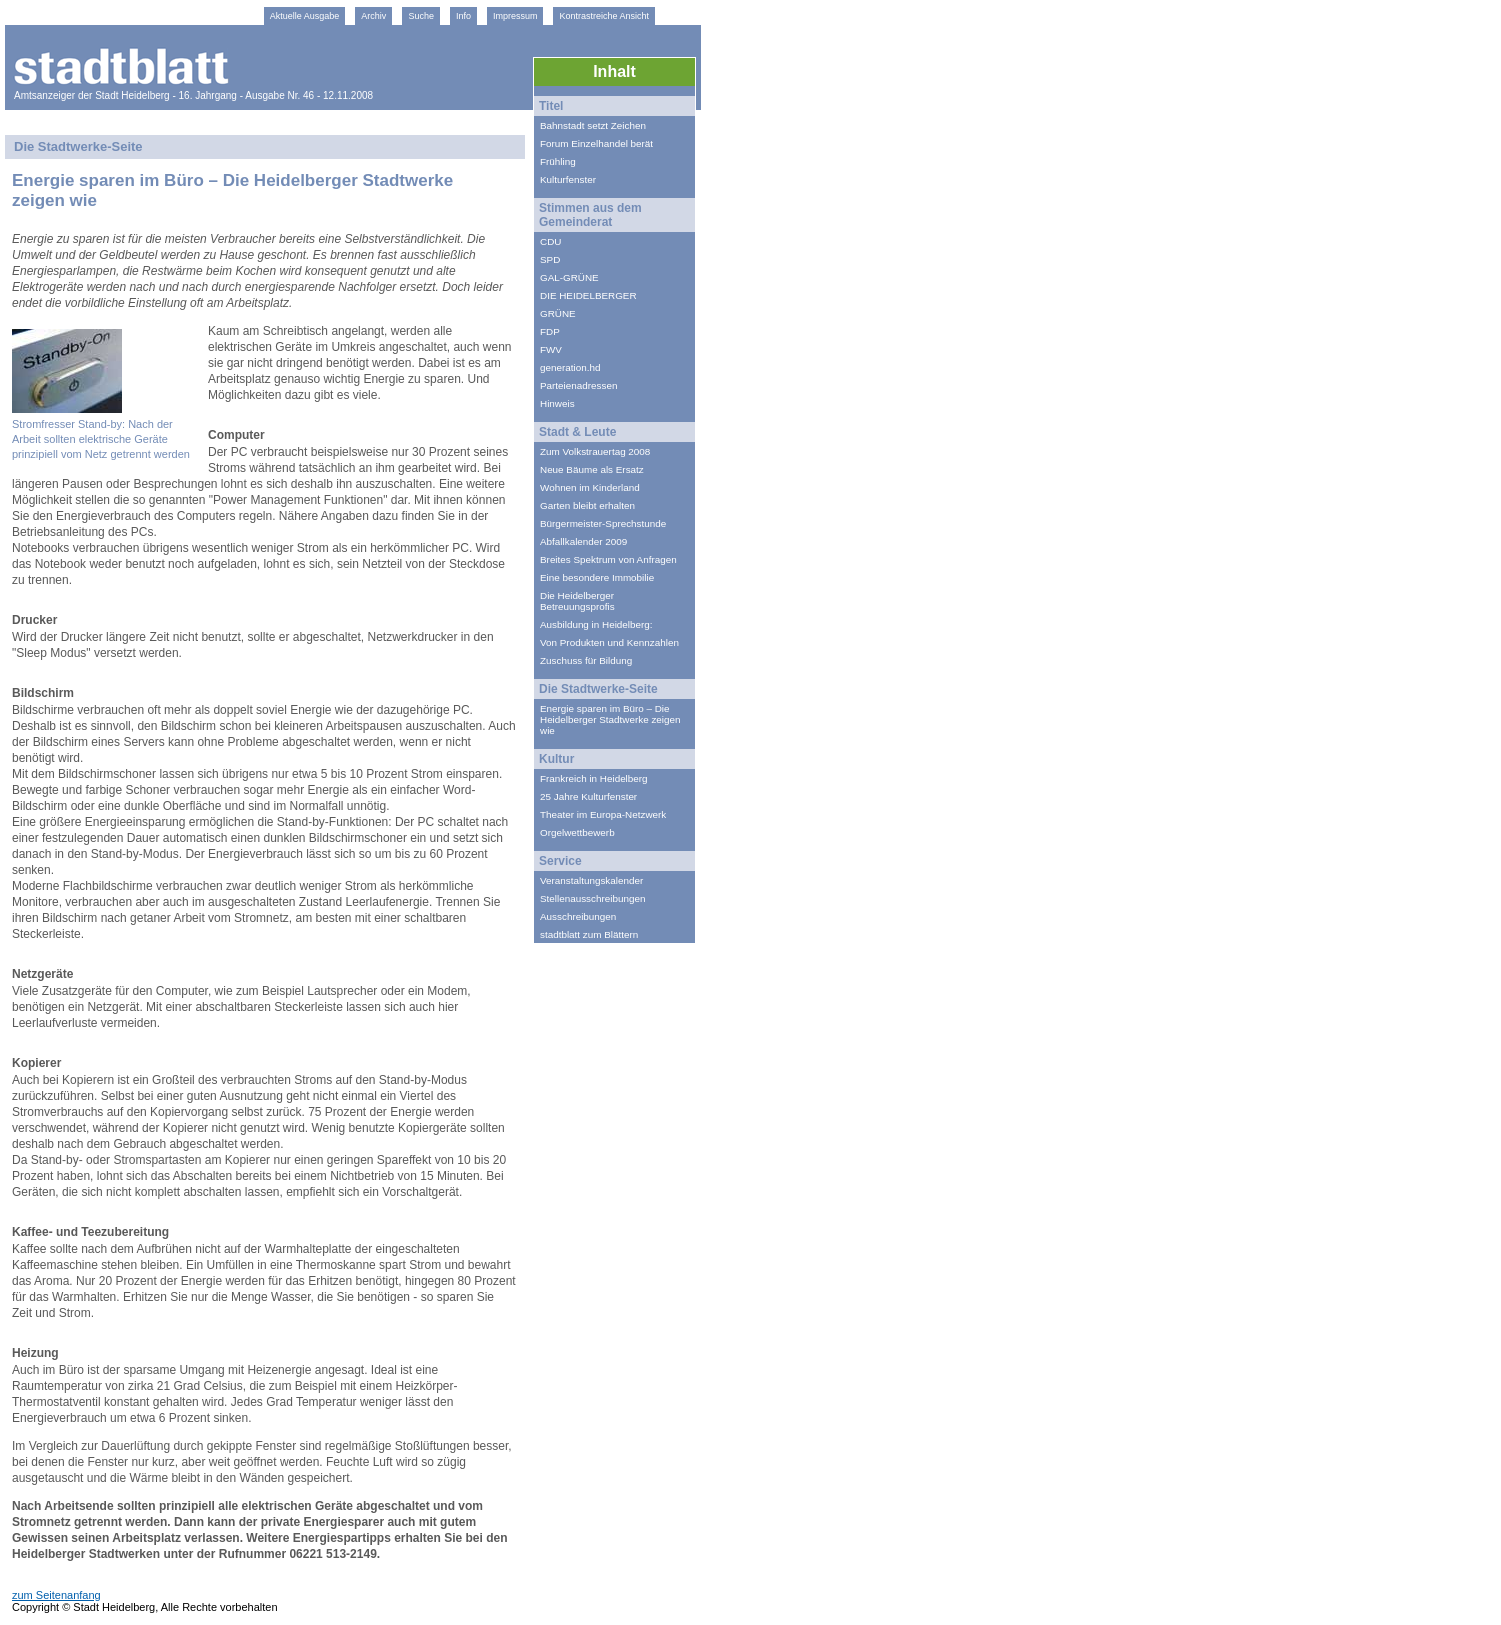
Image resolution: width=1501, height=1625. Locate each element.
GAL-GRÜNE (569, 277)
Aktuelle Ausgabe (305, 16)
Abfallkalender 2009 (583, 541)
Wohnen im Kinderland (590, 487)
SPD (550, 259)
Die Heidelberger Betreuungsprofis (577, 601)
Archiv (373, 16)
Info (463, 16)
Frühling (558, 161)
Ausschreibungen (578, 916)
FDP (550, 331)
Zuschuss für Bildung (586, 660)
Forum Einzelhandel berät (596, 143)
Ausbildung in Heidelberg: (596, 624)
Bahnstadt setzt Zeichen (593, 125)
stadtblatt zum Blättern (589, 934)
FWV (551, 349)
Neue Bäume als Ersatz (592, 469)
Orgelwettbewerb (577, 832)
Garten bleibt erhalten (587, 505)
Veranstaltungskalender (591, 880)
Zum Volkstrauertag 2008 (595, 451)
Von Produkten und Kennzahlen (609, 642)
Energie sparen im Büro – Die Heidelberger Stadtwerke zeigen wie (610, 719)
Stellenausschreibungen (592, 898)
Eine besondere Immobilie (597, 577)
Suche (421, 16)
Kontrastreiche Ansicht (604, 16)
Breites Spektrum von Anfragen (608, 559)
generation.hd (570, 367)
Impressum (515, 16)
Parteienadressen (578, 385)
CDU (550, 241)
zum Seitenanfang (56, 1595)
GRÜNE (558, 313)
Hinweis (557, 403)
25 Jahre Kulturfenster (588, 796)
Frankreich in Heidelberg (594, 778)
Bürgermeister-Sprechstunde (603, 523)
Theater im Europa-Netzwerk (603, 814)
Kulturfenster (568, 179)
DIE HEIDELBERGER (588, 295)
